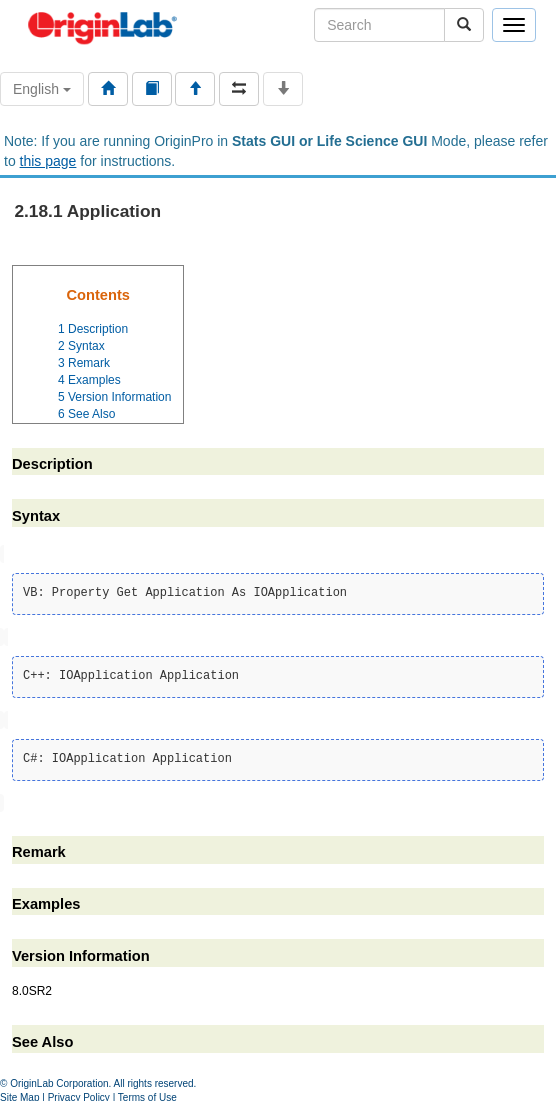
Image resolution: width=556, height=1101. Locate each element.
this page (48, 161)
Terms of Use (147, 1093)
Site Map (19, 1093)
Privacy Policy (79, 1093)
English (42, 89)
